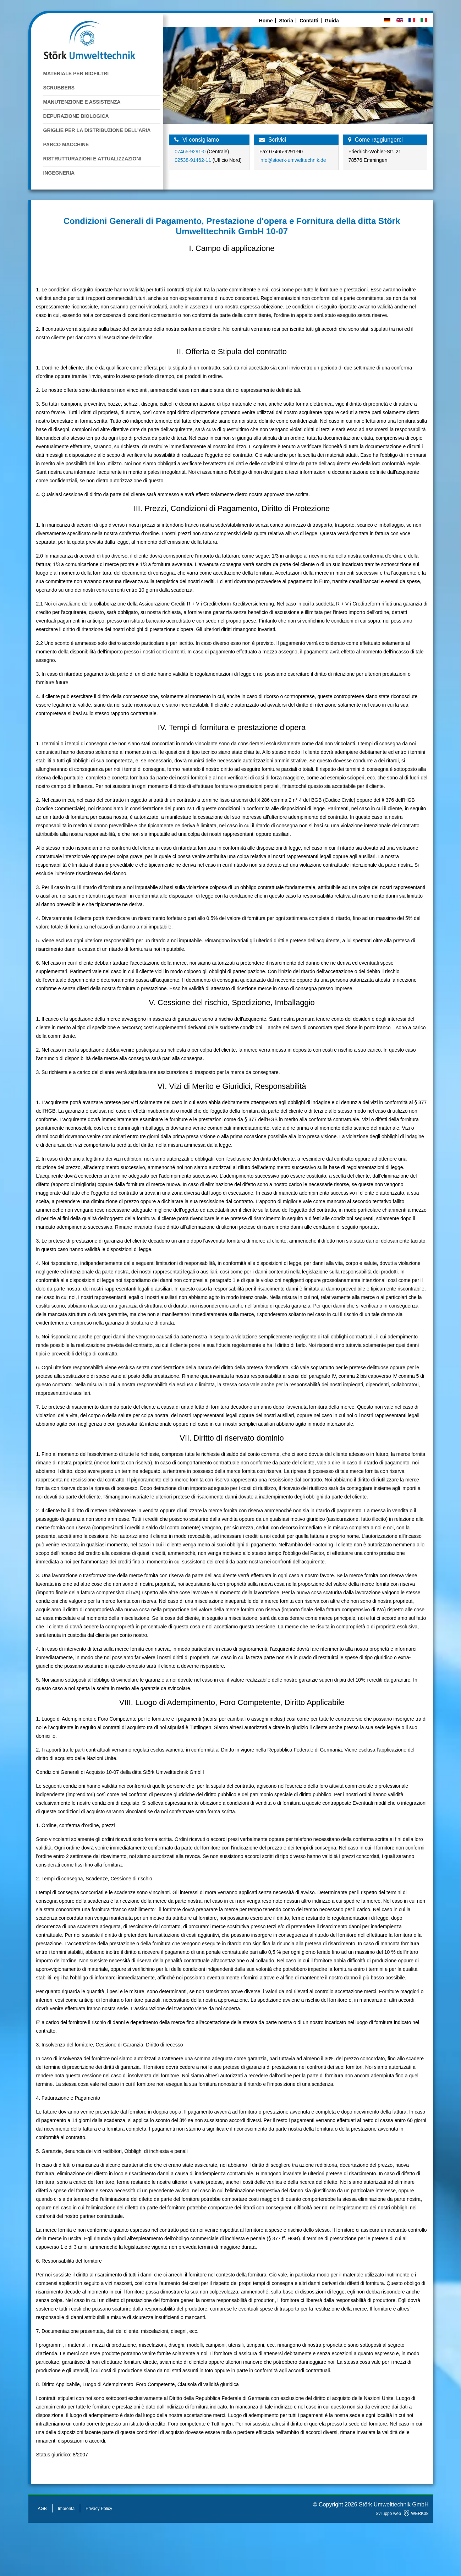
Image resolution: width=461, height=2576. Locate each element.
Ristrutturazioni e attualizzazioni (92, 158)
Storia (286, 20)
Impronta (66, 2508)
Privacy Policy (99, 2508)
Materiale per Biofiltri (76, 73)
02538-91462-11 (193, 160)
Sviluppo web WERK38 (401, 2513)
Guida (332, 20)
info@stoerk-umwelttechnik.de (292, 160)
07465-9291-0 (191, 151)
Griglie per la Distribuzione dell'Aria (97, 130)
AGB (42, 2508)
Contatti (309, 20)
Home (266, 20)
